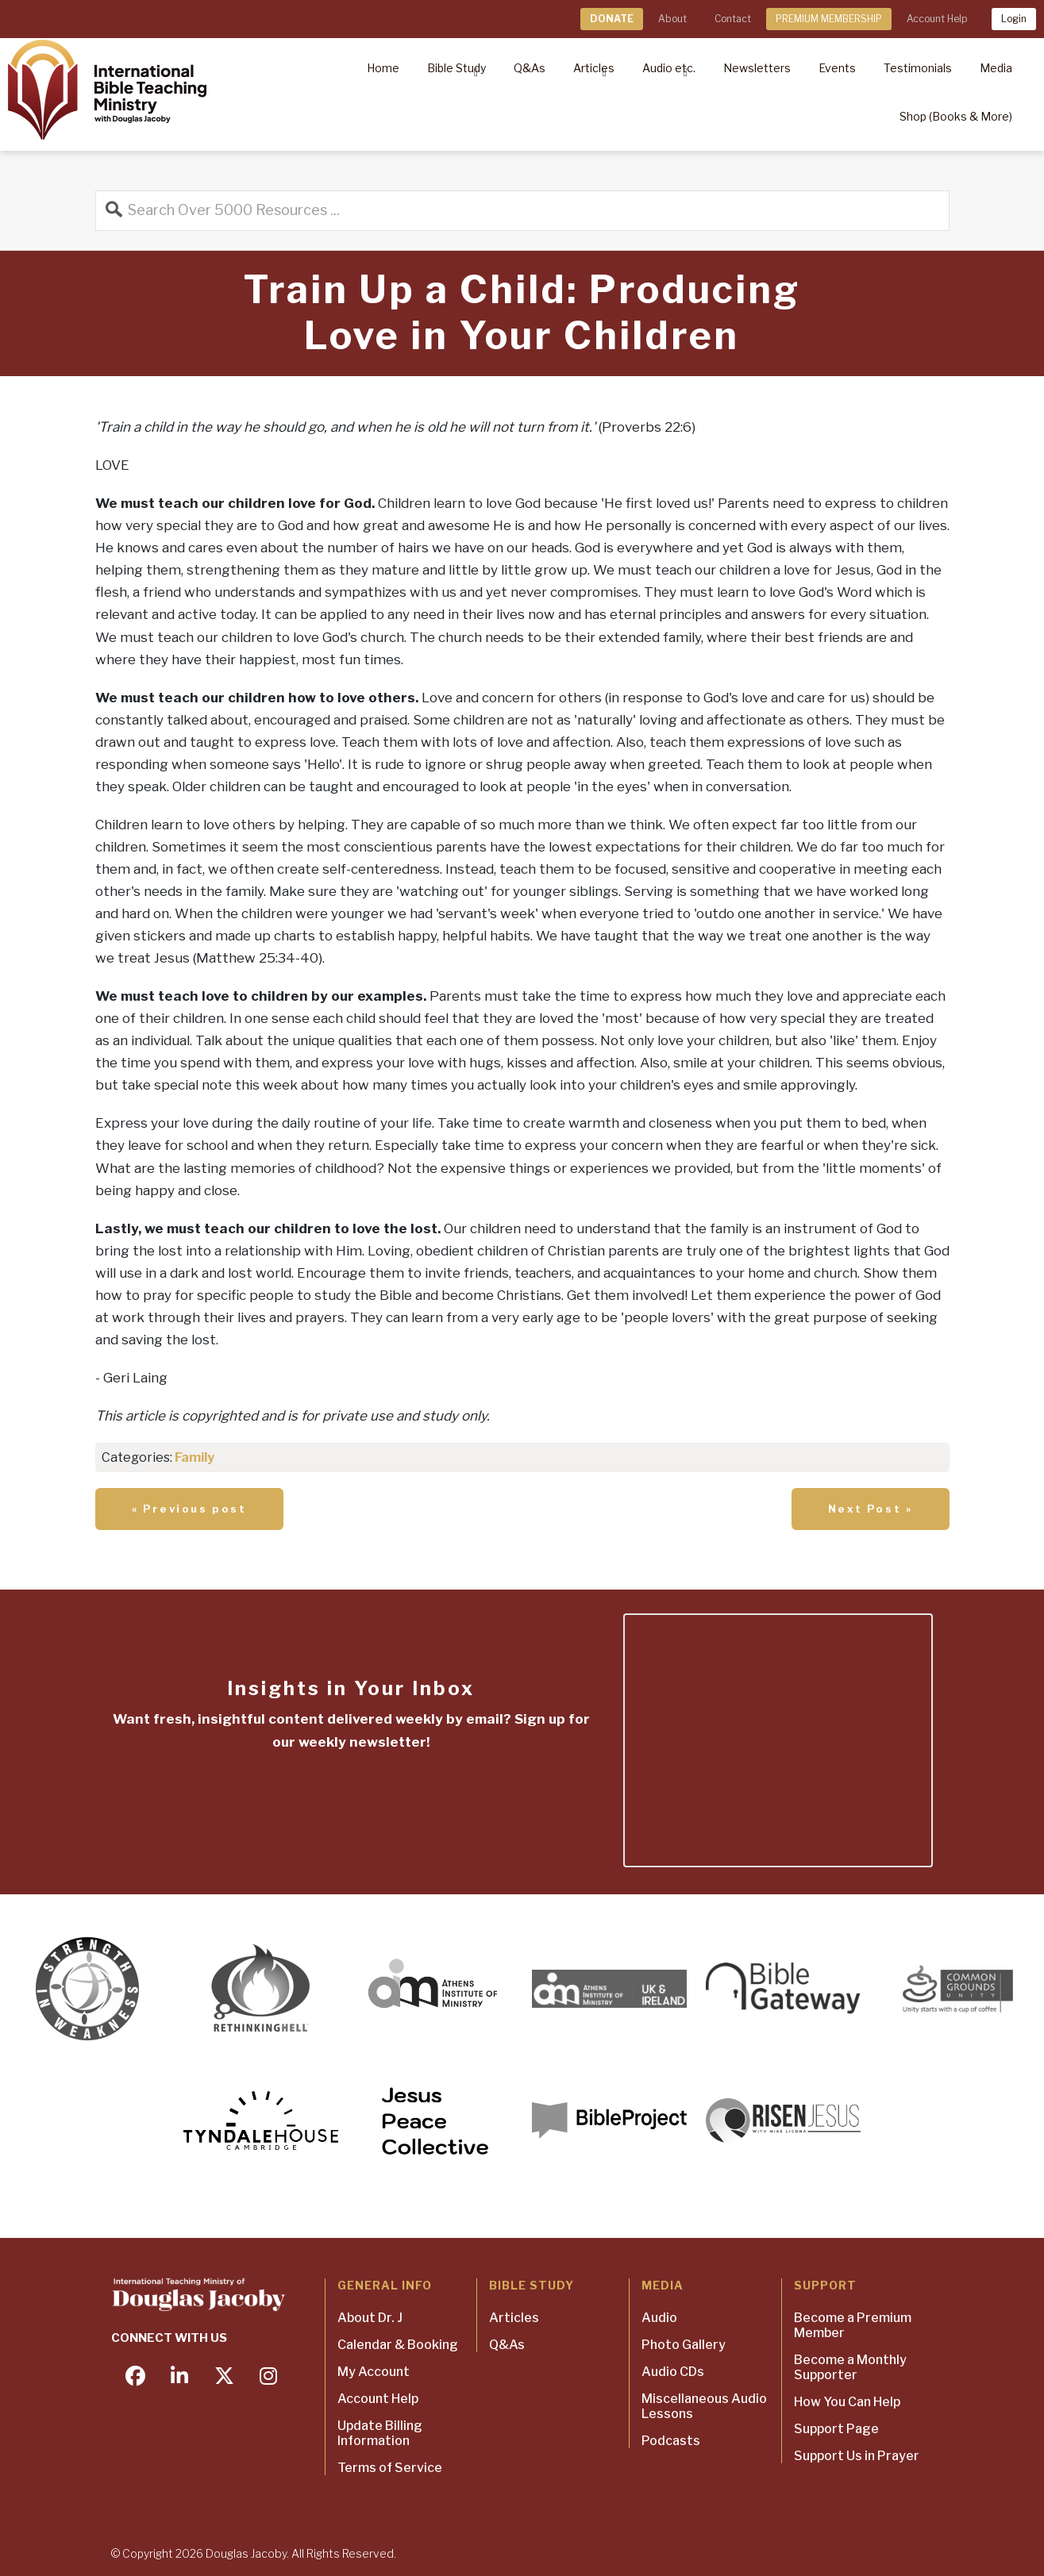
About (672, 19)
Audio (659, 2317)
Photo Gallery (683, 2344)
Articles (514, 2317)
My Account (373, 2371)
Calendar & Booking (397, 2344)
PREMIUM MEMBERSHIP (829, 19)
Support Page (836, 2428)
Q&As (507, 2344)
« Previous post (189, 1508)
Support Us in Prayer (856, 2455)
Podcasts (670, 2440)
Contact (733, 19)
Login (1014, 19)
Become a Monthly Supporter (850, 2367)
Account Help (937, 19)
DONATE (612, 19)
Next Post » (870, 1508)
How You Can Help (847, 2401)
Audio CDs (672, 2371)
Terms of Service (389, 2467)
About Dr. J (370, 2317)
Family (194, 1457)
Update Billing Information (379, 2433)
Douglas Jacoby (246, 2553)
